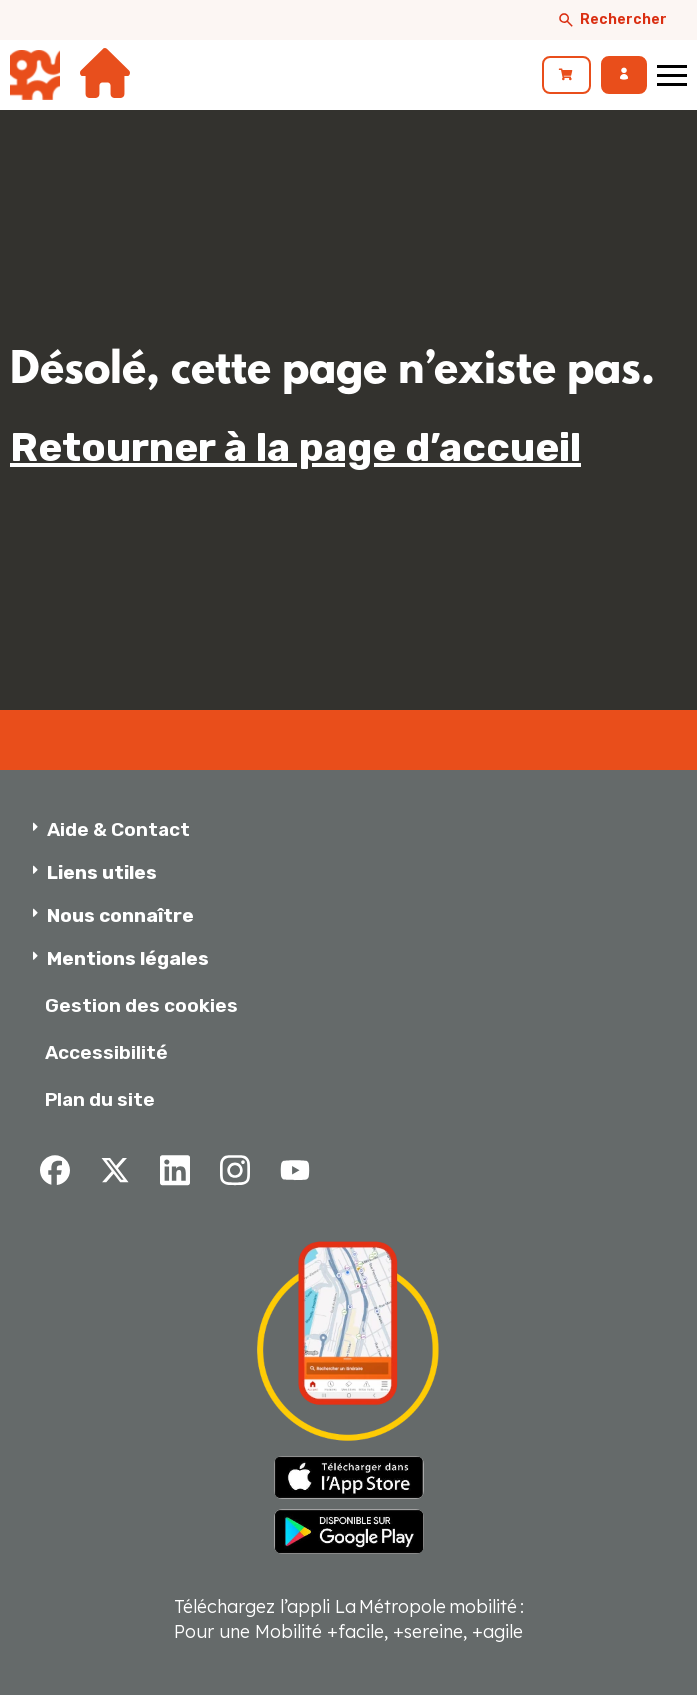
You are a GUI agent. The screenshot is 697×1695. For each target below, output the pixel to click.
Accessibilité (106, 1052)
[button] (355, 830)
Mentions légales (128, 958)
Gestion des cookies (141, 1005)
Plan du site (100, 1099)
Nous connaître (120, 915)
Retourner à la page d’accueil (295, 447)
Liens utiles (102, 872)
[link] (566, 75)
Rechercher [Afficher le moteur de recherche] (612, 20)
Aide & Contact (118, 829)
